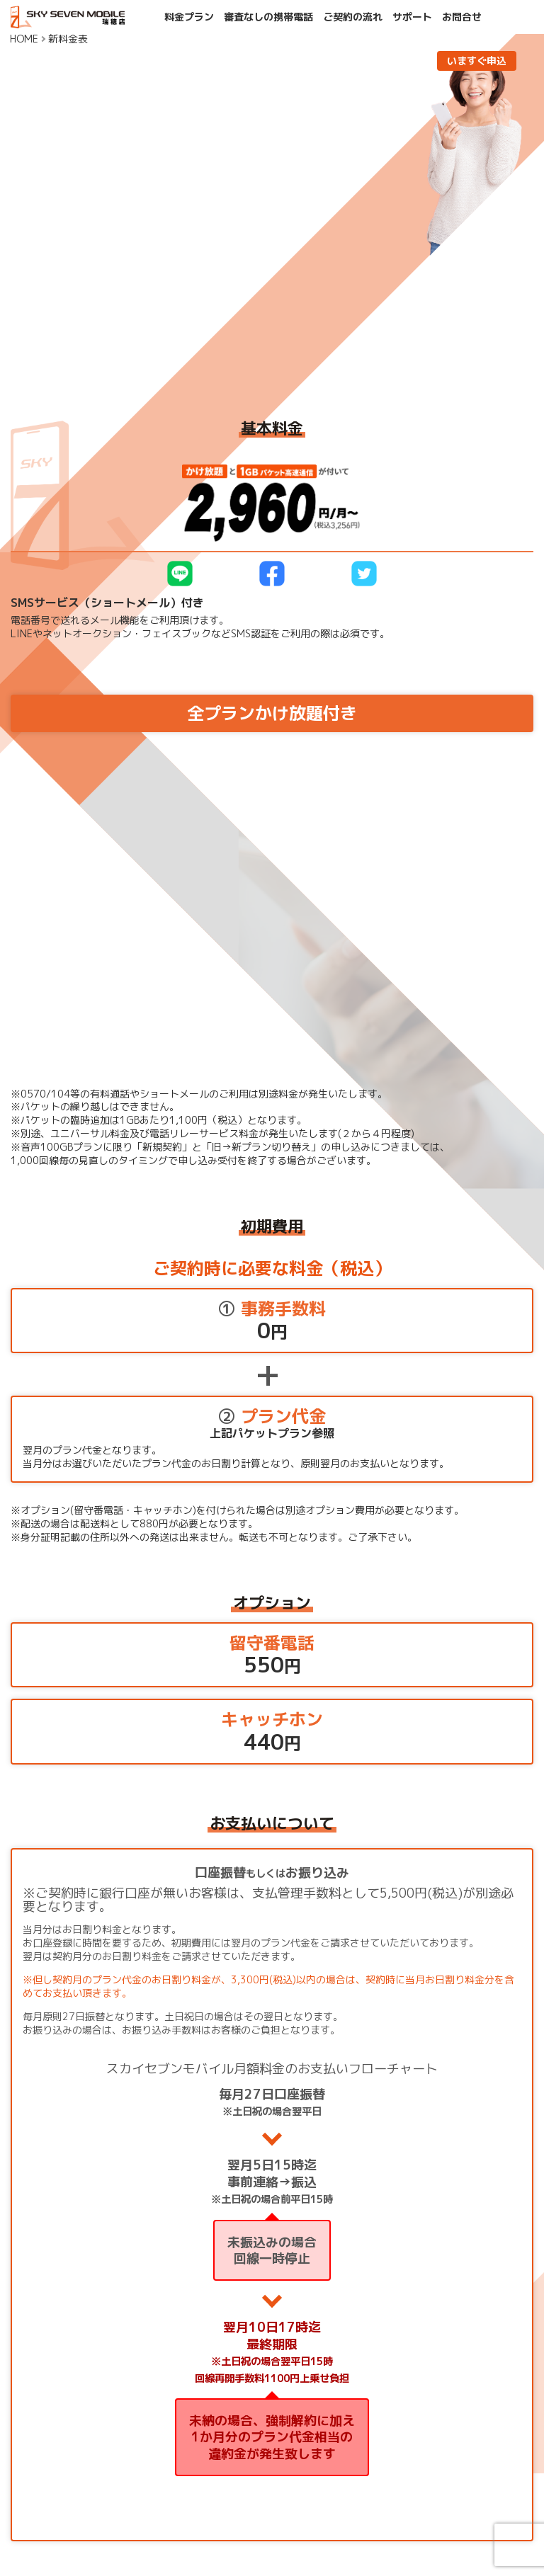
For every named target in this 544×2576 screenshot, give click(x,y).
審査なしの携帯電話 (268, 17)
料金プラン (189, 17)
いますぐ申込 (476, 60)
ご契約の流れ (352, 17)
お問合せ (462, 17)
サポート (412, 17)
